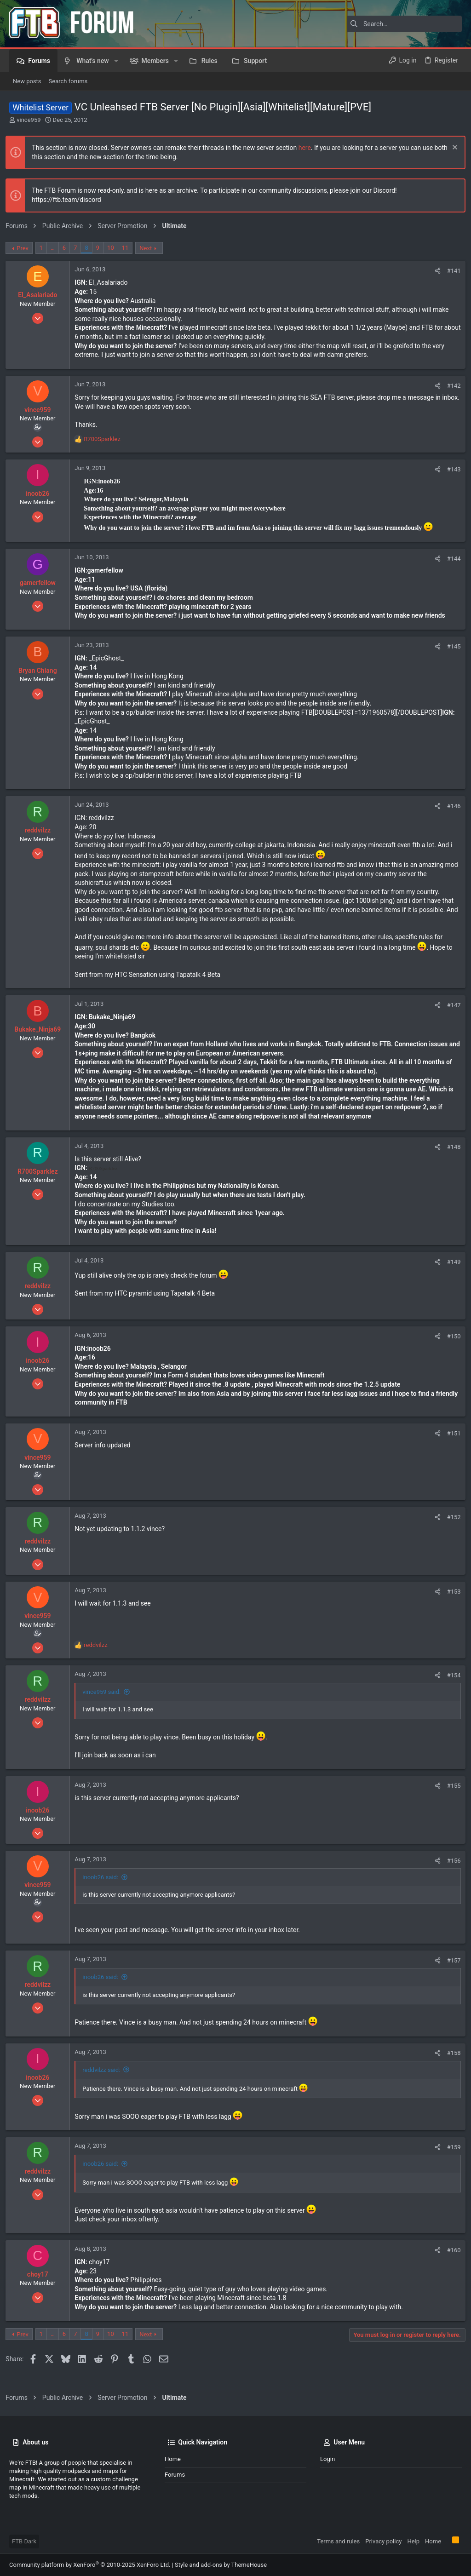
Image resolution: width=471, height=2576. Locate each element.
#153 (450, 1599)
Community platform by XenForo (89, 2564)
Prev (26, 248)
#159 (450, 2154)
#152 (450, 1524)
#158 (450, 2061)
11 (128, 247)
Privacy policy (383, 2541)
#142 (450, 385)
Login (327, 2459)
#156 (450, 1868)
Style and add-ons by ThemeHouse (221, 2564)
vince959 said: (105, 1700)
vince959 (28, 119)
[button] (116, 60)
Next (149, 248)
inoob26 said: (104, 1885)
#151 (450, 1441)
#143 (450, 477)
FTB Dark (24, 2541)
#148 (450, 1155)
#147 (450, 1013)
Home (173, 2459)
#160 (450, 2258)
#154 (450, 1683)
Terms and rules (338, 2541)
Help (413, 2541)
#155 (450, 1793)
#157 (450, 1968)
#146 (450, 813)
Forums (175, 2475)
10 (114, 247)
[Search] (404, 24)
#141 (450, 270)
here (308, 147)
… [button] (56, 247)
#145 (450, 654)
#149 (450, 1269)
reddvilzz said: (105, 2077)
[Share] (434, 270)
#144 (450, 566)
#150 (450, 1344)
